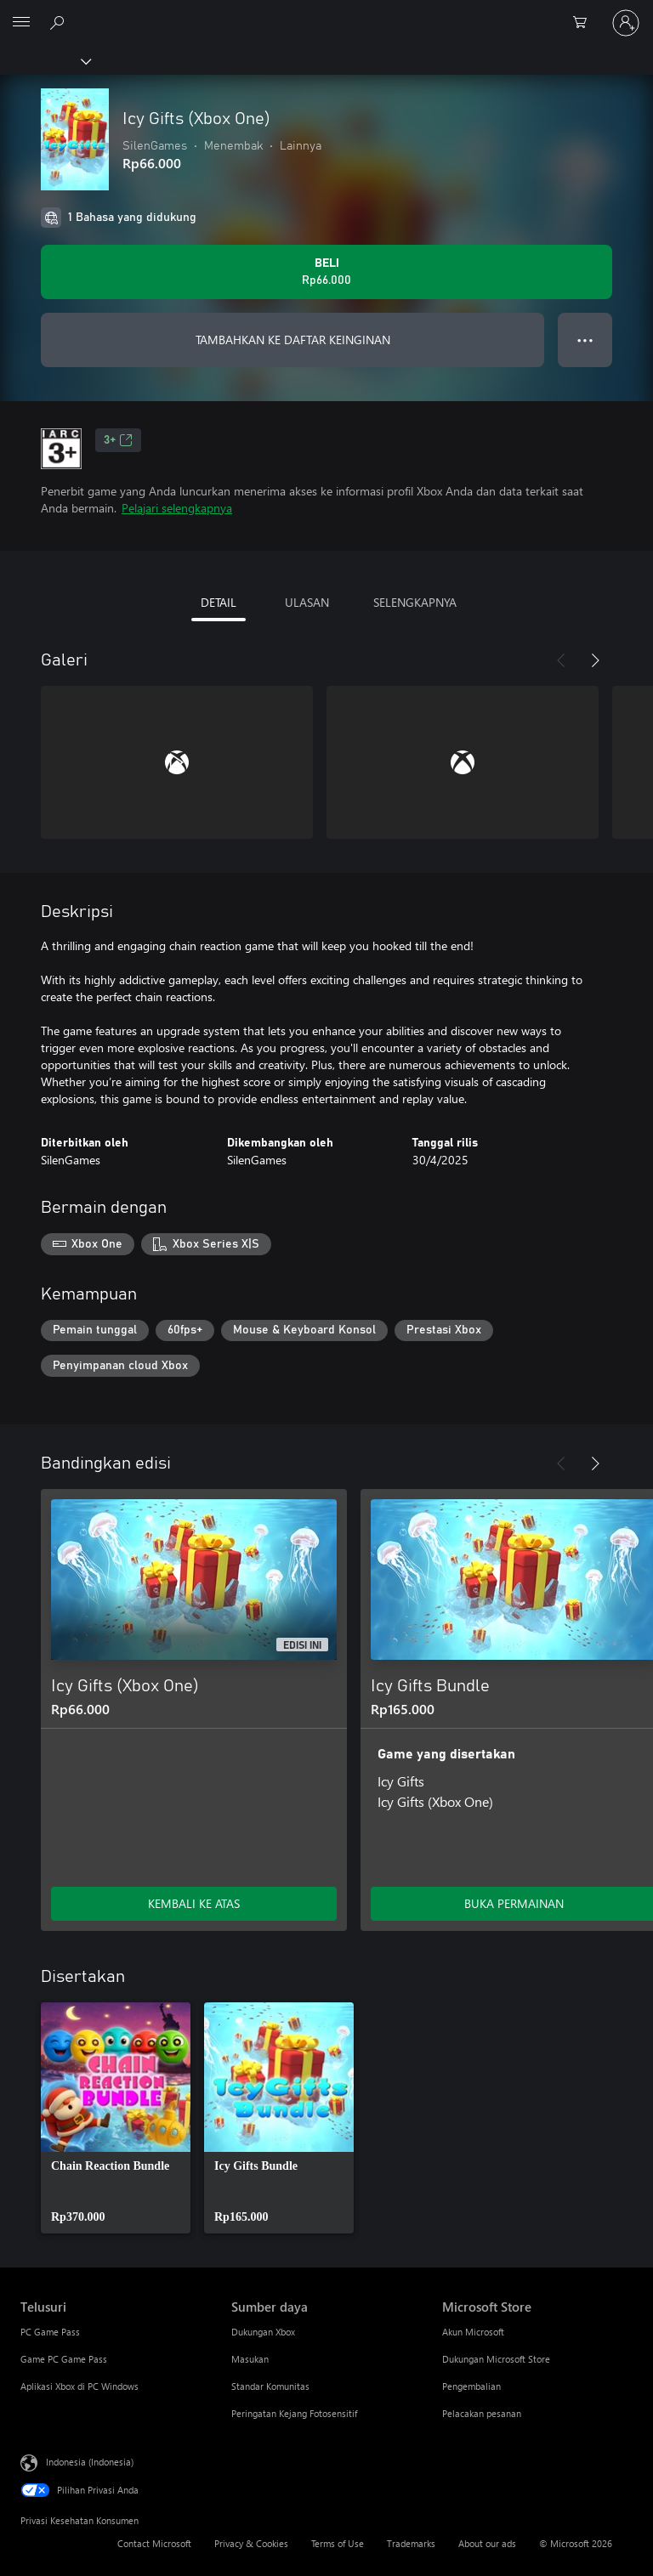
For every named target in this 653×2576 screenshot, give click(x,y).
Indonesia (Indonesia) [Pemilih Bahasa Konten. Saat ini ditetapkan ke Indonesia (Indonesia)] (89, 2461)
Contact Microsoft (154, 2543)
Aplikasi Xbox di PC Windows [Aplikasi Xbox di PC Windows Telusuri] (79, 2386)
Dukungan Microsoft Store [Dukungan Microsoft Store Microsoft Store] (496, 2358)
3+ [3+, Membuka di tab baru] (118, 440)
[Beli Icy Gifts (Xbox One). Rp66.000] (326, 272)
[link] (115, 2117)
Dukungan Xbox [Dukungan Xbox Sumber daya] (263, 2331)
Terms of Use (337, 2543)
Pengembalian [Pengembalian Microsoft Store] (471, 2386)
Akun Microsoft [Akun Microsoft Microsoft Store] (473, 2331)
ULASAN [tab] (307, 602)
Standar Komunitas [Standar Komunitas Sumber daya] (270, 2386)
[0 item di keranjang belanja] (585, 23)
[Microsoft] (325, 13)
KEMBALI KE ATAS (194, 1903)
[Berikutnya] (595, 660)
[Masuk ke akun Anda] (625, 23)
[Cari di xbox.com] (59, 22)
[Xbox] (45, 60)
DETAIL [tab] (218, 602)
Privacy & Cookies (251, 2543)
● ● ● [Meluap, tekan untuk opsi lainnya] (585, 339)
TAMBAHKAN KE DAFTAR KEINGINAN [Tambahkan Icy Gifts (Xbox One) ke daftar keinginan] (293, 339)
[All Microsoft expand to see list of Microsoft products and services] (21, 23)
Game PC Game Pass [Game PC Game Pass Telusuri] (63, 2358)
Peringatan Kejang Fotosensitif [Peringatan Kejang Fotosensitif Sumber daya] (294, 2413)
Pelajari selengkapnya (177, 508)
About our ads (487, 2543)
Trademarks (411, 2543)
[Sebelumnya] (561, 660)
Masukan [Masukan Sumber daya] (250, 2358)
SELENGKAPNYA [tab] (415, 602)
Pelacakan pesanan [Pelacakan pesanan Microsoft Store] (481, 2413)
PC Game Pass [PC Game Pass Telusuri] (50, 2331)
